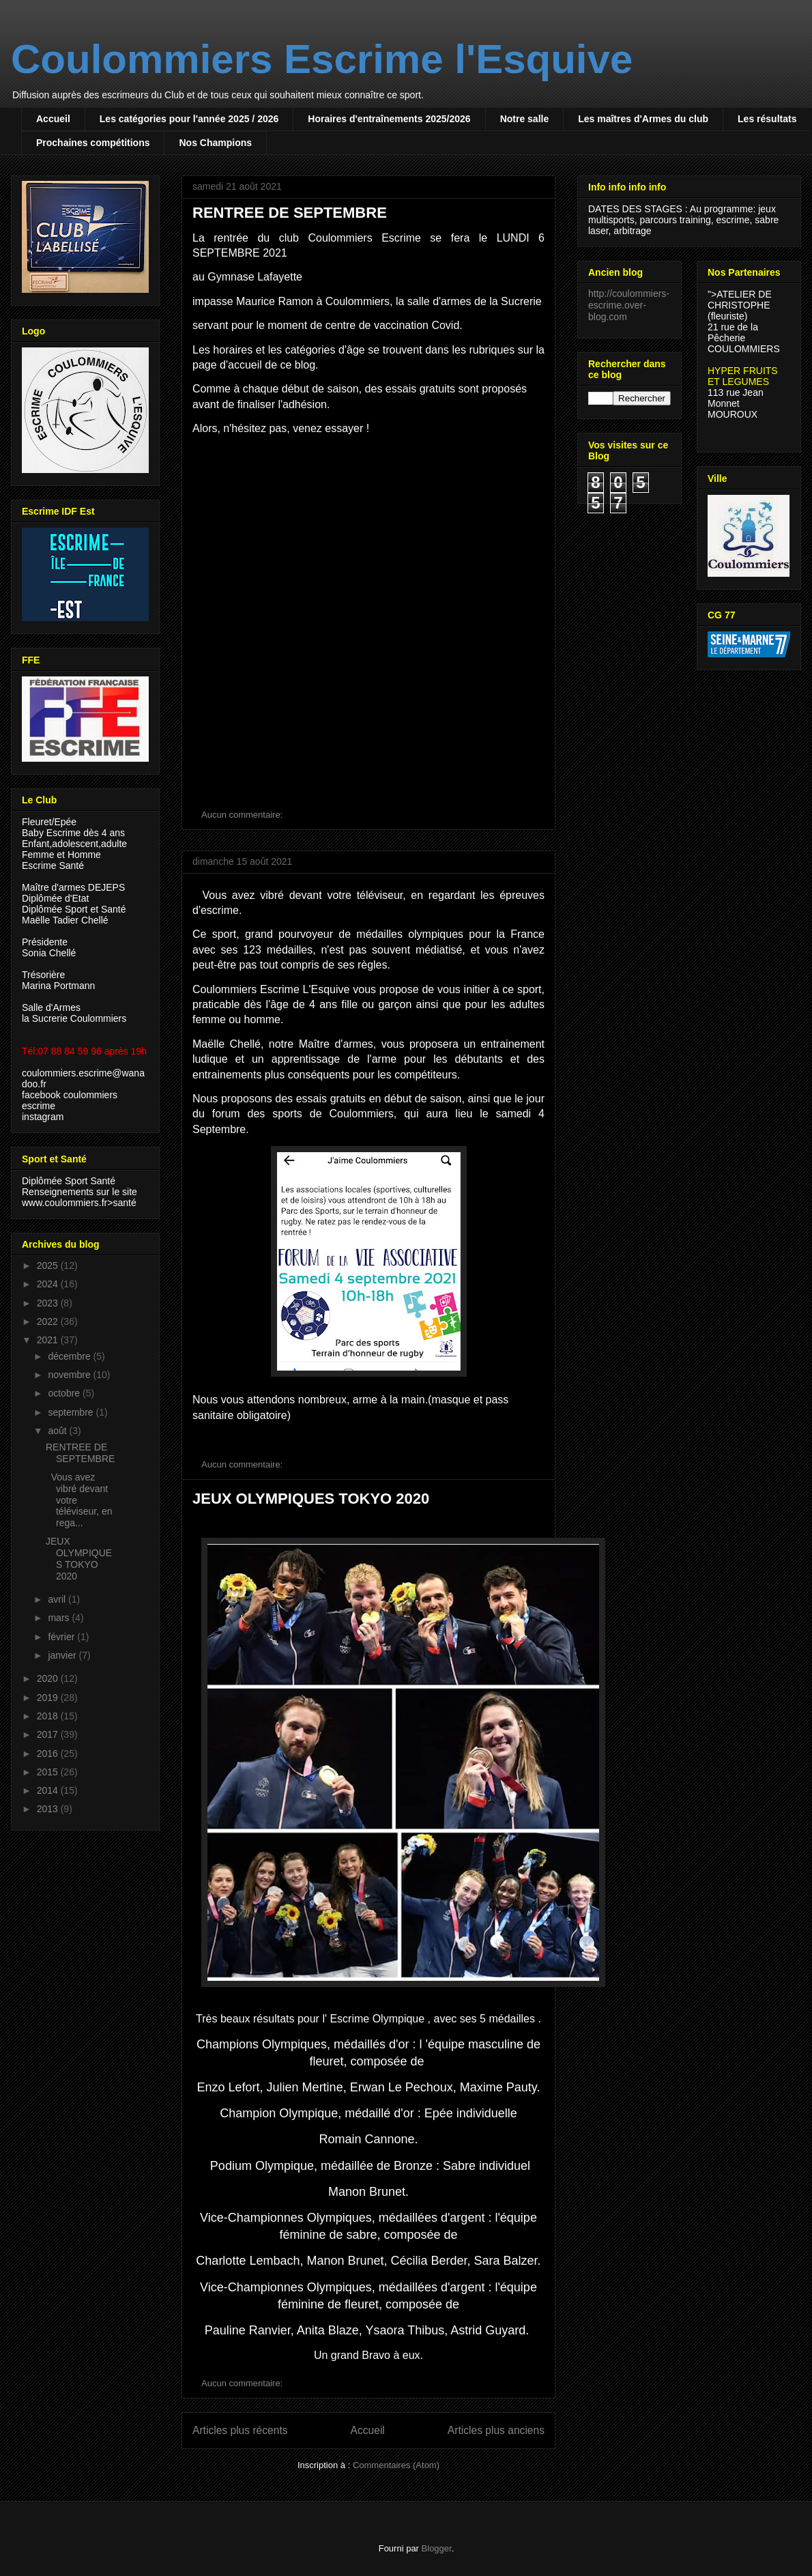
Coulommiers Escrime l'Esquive (322, 59)
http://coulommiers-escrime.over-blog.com (628, 305)
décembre (70, 1356)
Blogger (437, 2548)
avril (58, 1599)
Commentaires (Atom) (396, 2465)
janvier (63, 1655)
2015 (49, 1771)
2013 (49, 1808)
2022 (49, 1321)
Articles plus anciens (496, 2430)
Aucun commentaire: (243, 815)
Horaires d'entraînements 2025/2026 (389, 118)
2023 (49, 1303)
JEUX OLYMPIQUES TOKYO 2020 (310, 1498)
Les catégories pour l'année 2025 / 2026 (189, 118)
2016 (49, 1753)
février (62, 1636)
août (58, 1430)
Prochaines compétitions (92, 142)
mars (60, 1617)
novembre (70, 1374)
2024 (49, 1283)
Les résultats (767, 118)
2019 (49, 1697)
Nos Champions (215, 142)
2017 (49, 1734)
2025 (49, 1265)
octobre (65, 1393)
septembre (72, 1412)
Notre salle (524, 118)
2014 (49, 1790)
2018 (49, 1716)
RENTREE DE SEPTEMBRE (289, 212)
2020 (49, 1678)
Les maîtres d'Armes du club (643, 118)
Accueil (53, 118)
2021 (49, 1339)
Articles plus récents (240, 2430)
